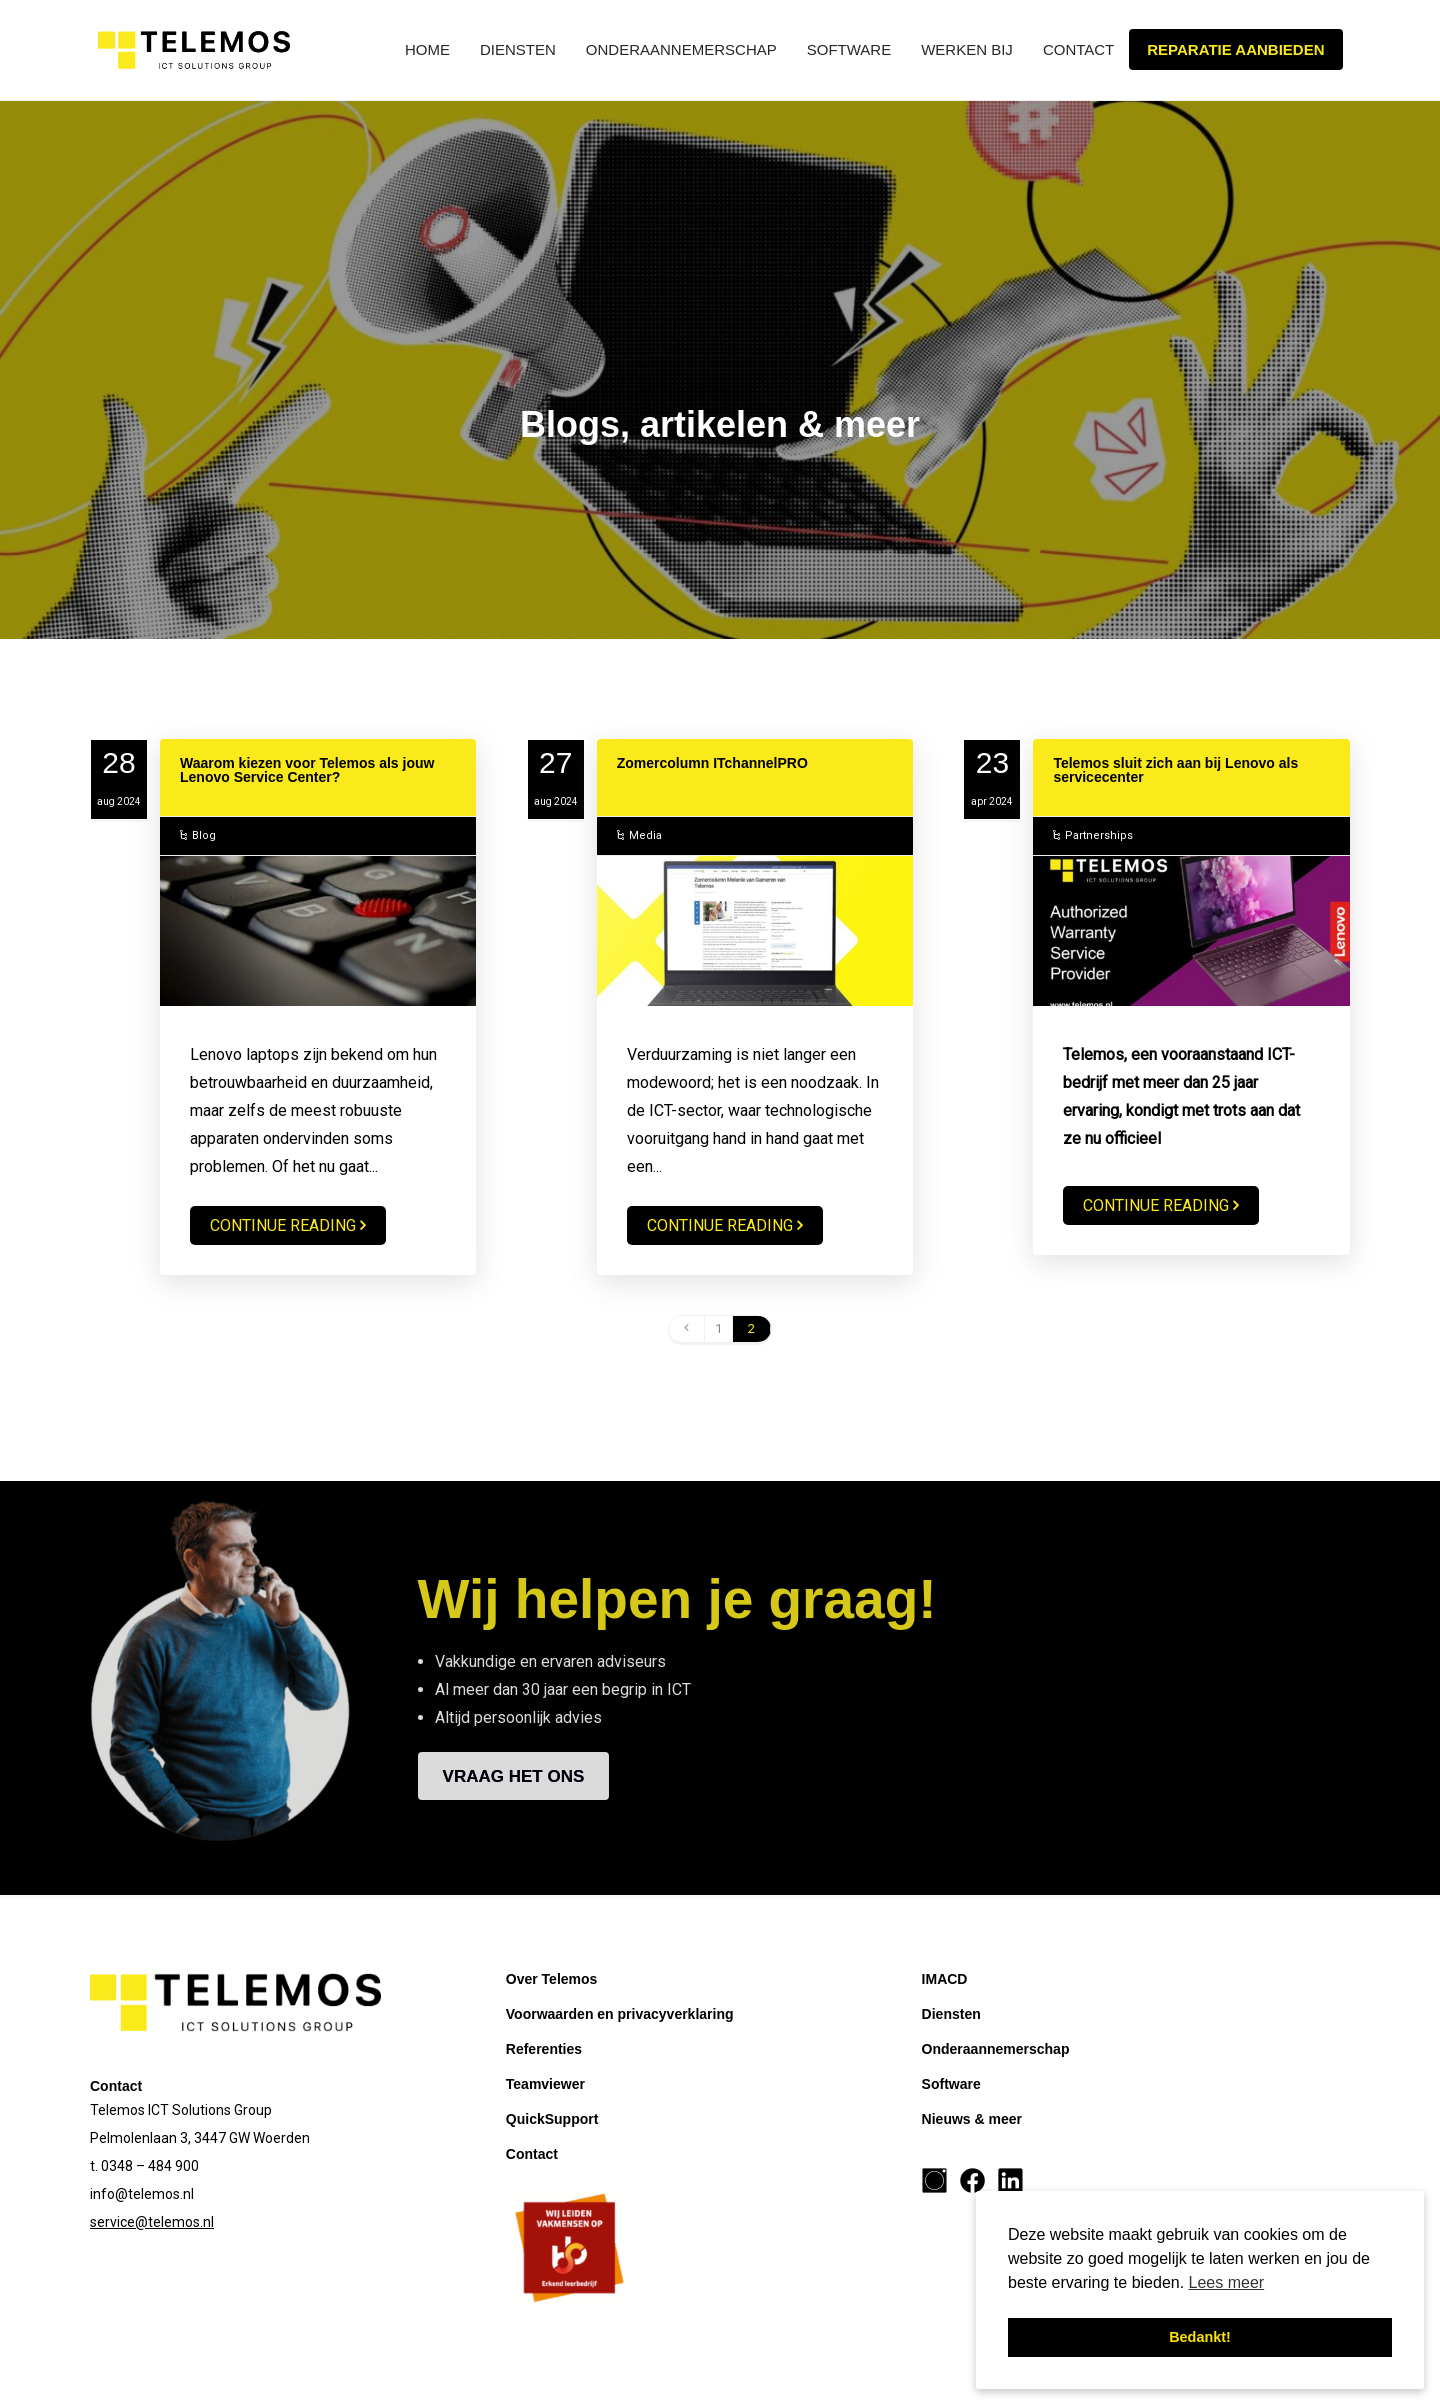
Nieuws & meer (972, 2119)
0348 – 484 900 (150, 2166)
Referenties (544, 2049)
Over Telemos (552, 1979)
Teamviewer (545, 2084)
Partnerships (1099, 835)
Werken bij (967, 49)
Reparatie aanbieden (1235, 49)
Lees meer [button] (1227, 2282)
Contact (1078, 49)
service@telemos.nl (152, 2222)
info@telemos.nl (142, 2194)
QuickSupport (552, 2119)
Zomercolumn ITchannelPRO (712, 763)
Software (849, 49)
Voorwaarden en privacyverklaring (620, 2014)
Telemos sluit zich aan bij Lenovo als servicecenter (1175, 770)
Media (645, 835)
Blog (204, 835)
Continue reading (283, 1225)
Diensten (518, 49)
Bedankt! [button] (1200, 2337)
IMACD (945, 1979)
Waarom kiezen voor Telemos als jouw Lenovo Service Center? (307, 770)
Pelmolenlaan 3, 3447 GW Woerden (200, 2138)
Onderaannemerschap (681, 49)
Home (427, 49)
